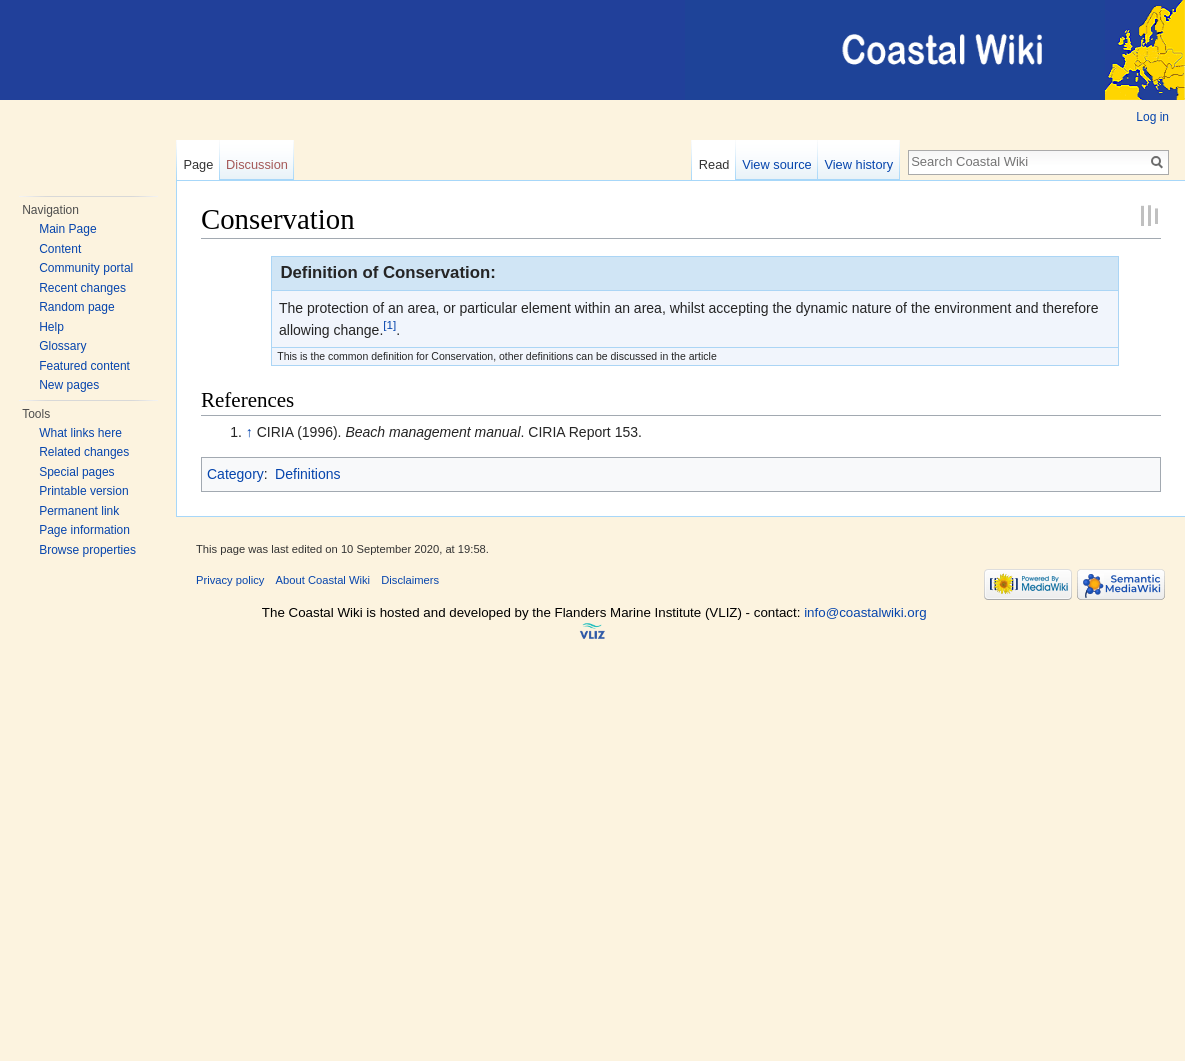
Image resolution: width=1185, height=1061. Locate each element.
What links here (80, 433)
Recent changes (82, 288)
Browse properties (87, 550)
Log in (1152, 117)
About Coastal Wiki (323, 580)
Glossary (62, 346)
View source (776, 164)
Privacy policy (230, 580)
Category (235, 474)
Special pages (76, 472)
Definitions (307, 474)
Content (60, 249)
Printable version (83, 491)
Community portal (86, 268)
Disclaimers (410, 580)
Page (198, 164)
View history (858, 164)
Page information (84, 530)
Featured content (84, 366)
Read (714, 164)
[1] (389, 325)
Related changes (84, 452)
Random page (76, 307)
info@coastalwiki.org (865, 612)
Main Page (67, 229)
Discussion (257, 164)
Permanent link (79, 511)
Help (51, 327)
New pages (69, 385)
